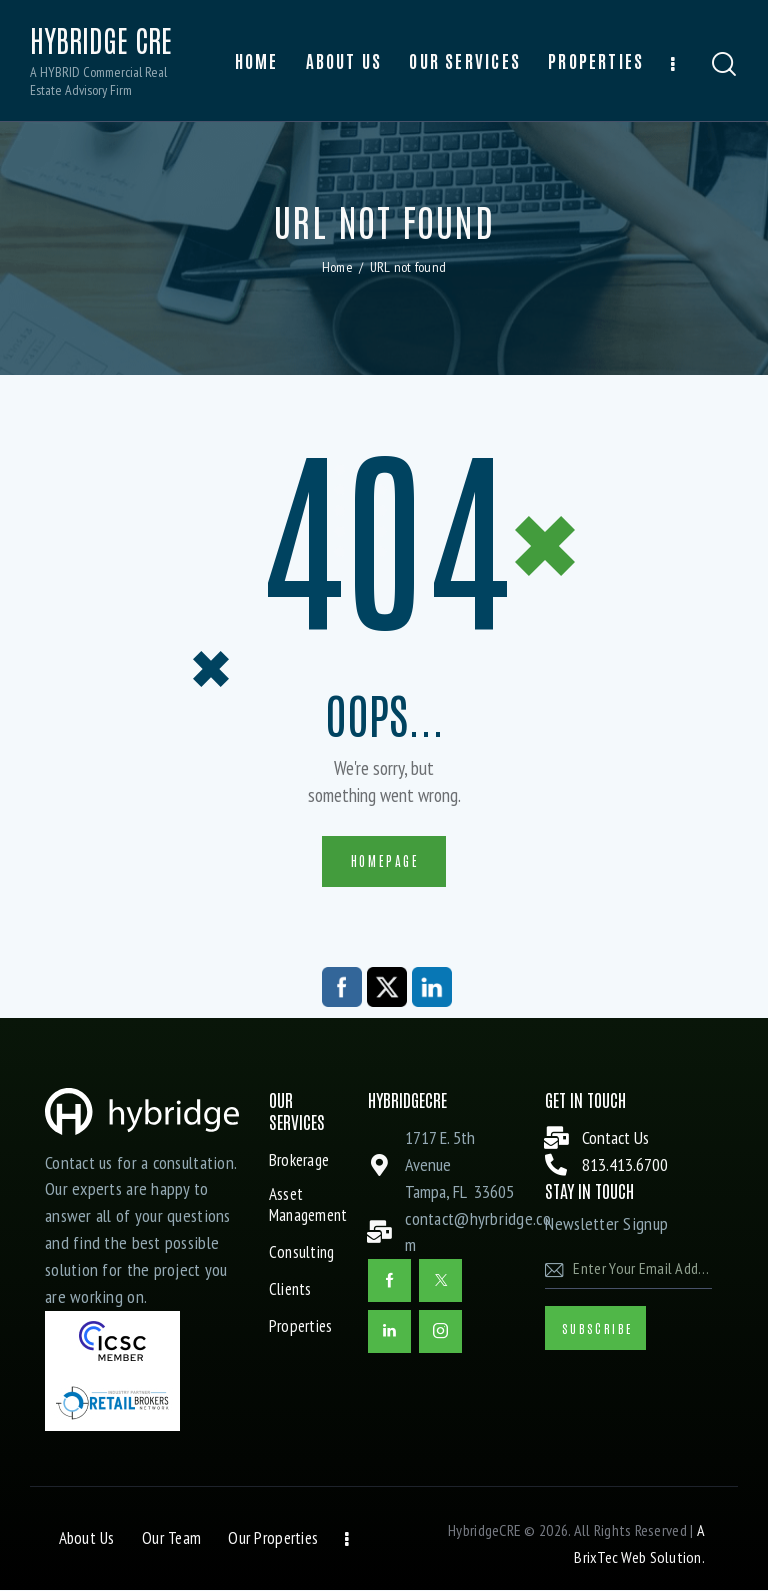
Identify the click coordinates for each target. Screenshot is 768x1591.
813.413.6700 (625, 1165)
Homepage (385, 860)
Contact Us (615, 1138)
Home (337, 267)
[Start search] (724, 64)
